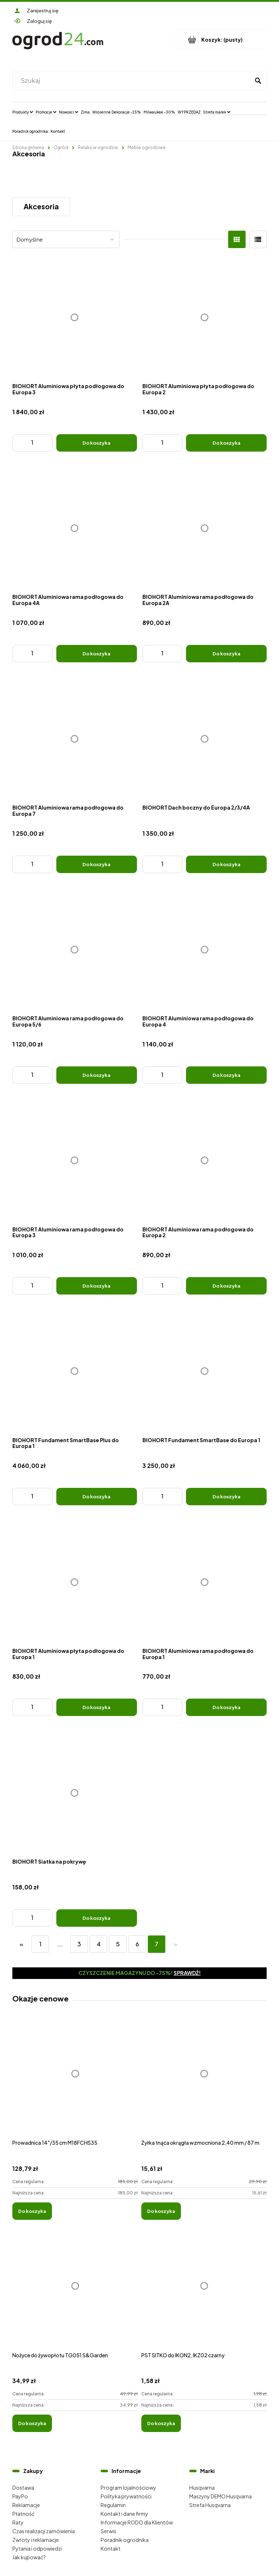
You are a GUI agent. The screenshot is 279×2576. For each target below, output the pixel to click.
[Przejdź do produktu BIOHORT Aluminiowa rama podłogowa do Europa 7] (74, 739)
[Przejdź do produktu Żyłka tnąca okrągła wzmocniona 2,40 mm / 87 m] (204, 2081)
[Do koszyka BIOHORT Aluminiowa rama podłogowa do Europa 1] (226, 1707)
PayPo (20, 2496)
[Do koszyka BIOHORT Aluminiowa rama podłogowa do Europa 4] (226, 1075)
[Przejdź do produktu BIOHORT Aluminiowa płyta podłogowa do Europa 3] (74, 317)
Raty (18, 2522)
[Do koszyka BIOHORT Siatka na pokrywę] (96, 1918)
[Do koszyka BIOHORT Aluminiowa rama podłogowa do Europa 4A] (96, 653)
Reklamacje (26, 2505)
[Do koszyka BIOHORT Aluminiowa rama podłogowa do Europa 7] (96, 864)
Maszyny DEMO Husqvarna (220, 2496)
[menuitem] (22, 112)
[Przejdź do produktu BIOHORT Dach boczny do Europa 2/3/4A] (204, 739)
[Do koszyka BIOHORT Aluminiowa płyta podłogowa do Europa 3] (96, 443)
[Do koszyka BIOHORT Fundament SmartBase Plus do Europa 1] (96, 1496)
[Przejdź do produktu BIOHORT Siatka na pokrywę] (74, 1793)
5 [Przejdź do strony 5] (118, 1944)
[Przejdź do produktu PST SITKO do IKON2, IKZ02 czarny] (204, 2294)
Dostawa (23, 2487)
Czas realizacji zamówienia (43, 2531)
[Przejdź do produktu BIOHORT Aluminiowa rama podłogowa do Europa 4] (204, 950)
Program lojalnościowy (128, 2487)
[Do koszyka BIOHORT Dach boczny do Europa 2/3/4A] (226, 864)
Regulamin (113, 2505)
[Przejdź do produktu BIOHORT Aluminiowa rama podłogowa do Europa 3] (74, 1160)
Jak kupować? (29, 2557)
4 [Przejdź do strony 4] (99, 1944)
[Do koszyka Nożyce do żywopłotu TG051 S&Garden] (32, 2423)
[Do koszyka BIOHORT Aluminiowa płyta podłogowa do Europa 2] (226, 443)
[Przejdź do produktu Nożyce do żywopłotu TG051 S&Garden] (75, 2294)
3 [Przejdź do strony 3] (79, 1944)
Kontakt (111, 2548)
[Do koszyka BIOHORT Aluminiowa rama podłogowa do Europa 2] (226, 1286)
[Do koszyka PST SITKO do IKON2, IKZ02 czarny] (161, 2423)
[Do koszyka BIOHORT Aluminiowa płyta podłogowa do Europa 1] (96, 1707)
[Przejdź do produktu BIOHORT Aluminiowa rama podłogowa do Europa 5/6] (74, 950)
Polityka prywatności (126, 2496)
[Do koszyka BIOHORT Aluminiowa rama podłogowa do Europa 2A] (226, 653)
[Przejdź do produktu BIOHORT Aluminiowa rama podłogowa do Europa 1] (204, 1582)
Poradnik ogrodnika (125, 2539)
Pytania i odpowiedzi (37, 2548)
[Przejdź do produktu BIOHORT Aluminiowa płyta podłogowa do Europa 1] (74, 1582)
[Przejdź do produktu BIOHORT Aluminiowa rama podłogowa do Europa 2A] (204, 528)
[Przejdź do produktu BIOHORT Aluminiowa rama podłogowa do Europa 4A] (74, 528)
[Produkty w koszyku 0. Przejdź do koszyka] (221, 39)
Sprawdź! (187, 1973)
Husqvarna (202, 2487)
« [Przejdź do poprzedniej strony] (21, 1944)
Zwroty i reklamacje (35, 2539)
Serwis (108, 2531)
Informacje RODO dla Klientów (137, 2522)
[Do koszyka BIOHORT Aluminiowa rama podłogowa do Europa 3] (96, 1286)
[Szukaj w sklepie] (133, 81)
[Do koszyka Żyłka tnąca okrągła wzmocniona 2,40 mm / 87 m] (161, 2211)
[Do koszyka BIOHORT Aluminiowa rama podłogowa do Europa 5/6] (96, 1075)
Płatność (23, 2513)
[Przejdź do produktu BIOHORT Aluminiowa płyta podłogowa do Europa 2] (204, 317)
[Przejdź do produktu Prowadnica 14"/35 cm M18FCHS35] (75, 2081)
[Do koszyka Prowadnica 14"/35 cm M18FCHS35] (32, 2211)
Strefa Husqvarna (210, 2505)
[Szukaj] (258, 81)
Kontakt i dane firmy (124, 2513)
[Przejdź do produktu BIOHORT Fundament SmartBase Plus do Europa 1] (74, 1371)
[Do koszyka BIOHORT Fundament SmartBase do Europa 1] (226, 1496)
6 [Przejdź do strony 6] (137, 1944)
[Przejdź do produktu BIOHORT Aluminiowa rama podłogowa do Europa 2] (204, 1160)
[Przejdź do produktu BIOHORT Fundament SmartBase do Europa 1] (204, 1371)
